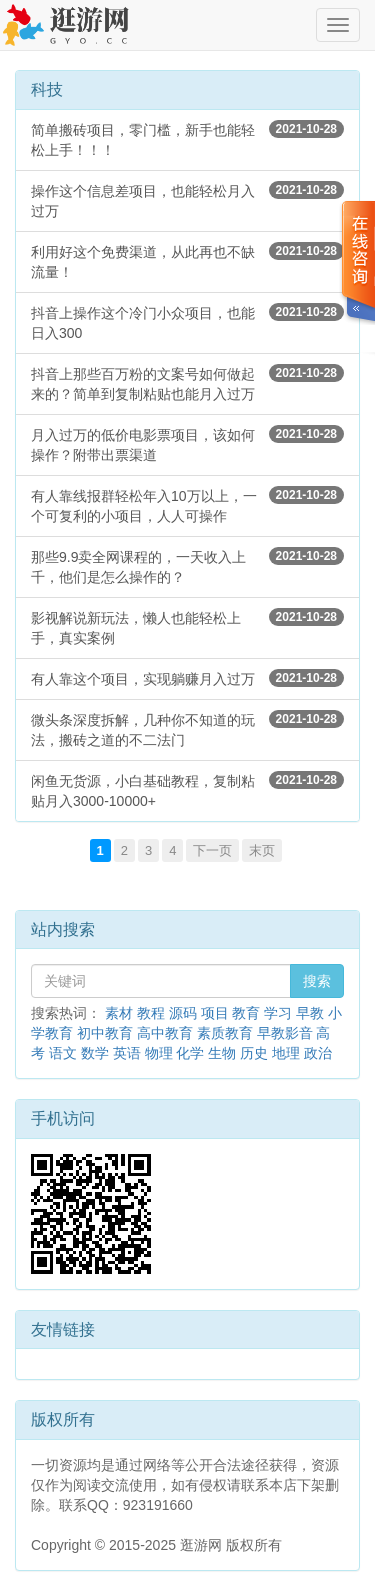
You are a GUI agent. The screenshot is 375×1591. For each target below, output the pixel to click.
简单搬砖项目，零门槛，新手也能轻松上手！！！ (187, 139)
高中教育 (165, 1033)
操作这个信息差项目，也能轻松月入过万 (187, 200)
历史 (254, 1053)
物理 (159, 1053)
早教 (310, 1013)
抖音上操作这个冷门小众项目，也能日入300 (187, 322)
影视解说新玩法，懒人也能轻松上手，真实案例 (187, 627)
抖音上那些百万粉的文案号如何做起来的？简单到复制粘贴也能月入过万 (187, 383)
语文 (63, 1053)
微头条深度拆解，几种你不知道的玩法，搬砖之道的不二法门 (187, 729)
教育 (246, 1013)
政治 (318, 1053)
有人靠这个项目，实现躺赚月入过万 (187, 678)
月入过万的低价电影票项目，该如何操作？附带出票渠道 (187, 444)
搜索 (317, 981)
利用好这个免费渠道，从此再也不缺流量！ (187, 261)
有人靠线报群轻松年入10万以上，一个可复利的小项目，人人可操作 (187, 505)
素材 (119, 1013)
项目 (215, 1013)
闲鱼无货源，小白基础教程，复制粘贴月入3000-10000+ (187, 790)
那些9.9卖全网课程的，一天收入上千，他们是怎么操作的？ (187, 566)
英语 (127, 1053)
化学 (190, 1053)
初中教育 (105, 1033)
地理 (286, 1053)
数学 (95, 1053)
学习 (278, 1013)
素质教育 (225, 1033)
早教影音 (285, 1033)
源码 (183, 1013)
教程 (151, 1013)
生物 (222, 1053)
